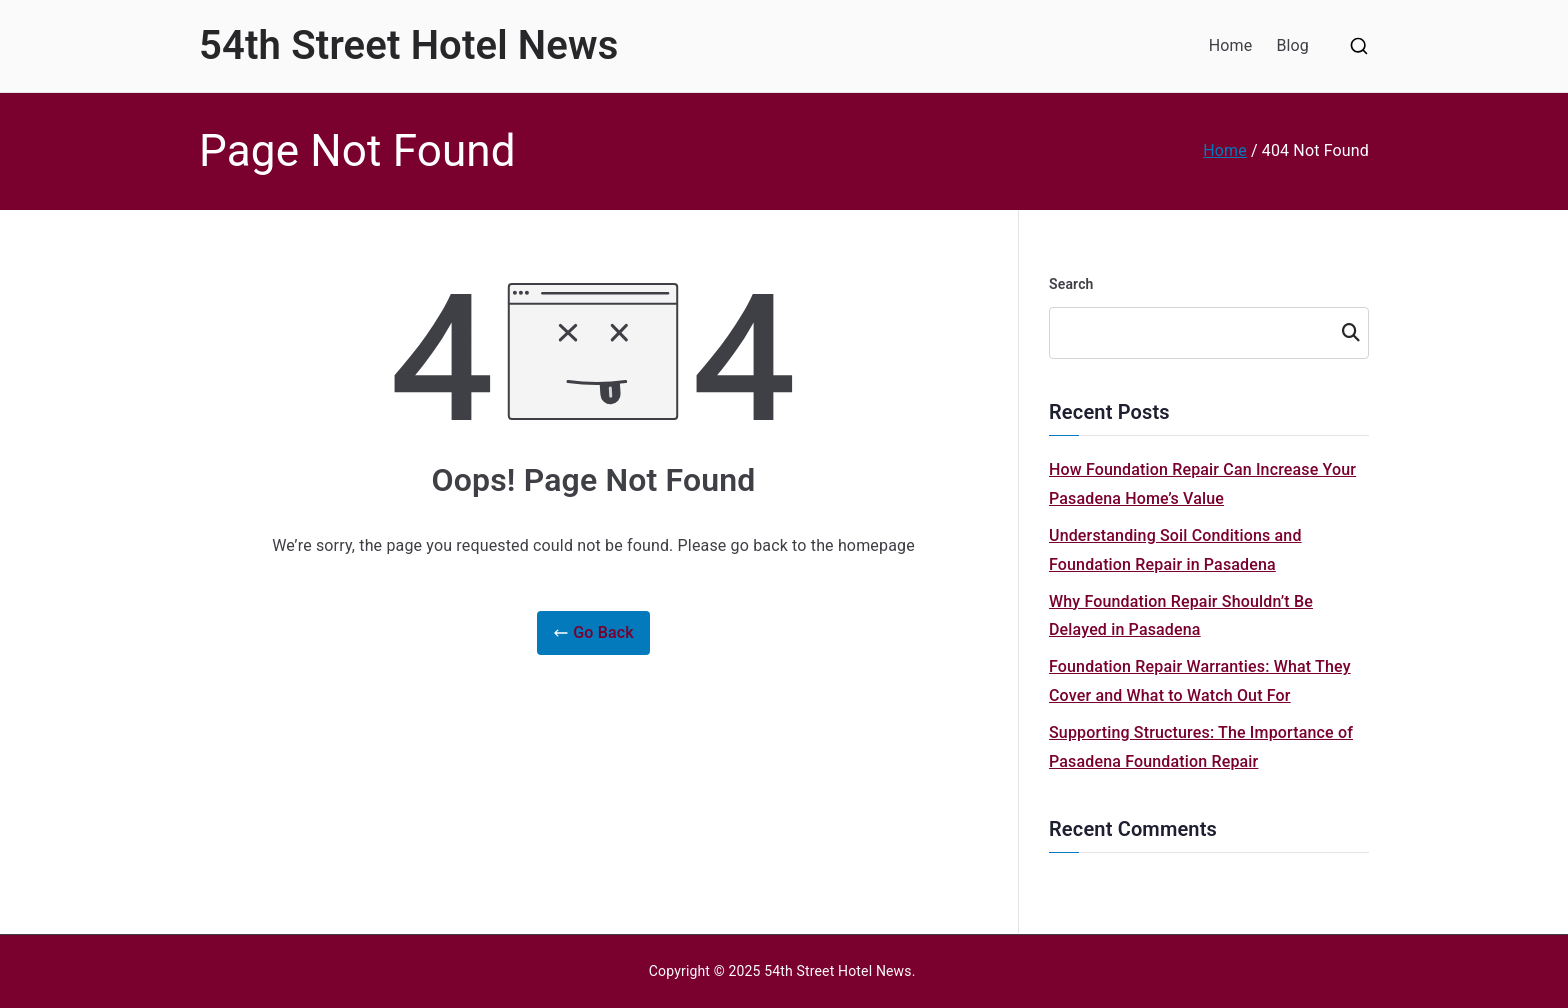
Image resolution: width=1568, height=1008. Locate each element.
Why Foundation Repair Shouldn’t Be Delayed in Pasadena (1181, 616)
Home (1231, 45)
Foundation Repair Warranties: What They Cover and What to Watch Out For (1200, 681)
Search (1071, 284)
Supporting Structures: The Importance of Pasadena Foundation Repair (1201, 747)
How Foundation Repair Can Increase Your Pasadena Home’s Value (1202, 484)
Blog (1292, 45)
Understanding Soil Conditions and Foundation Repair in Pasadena (1175, 550)
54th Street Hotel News (408, 45)
